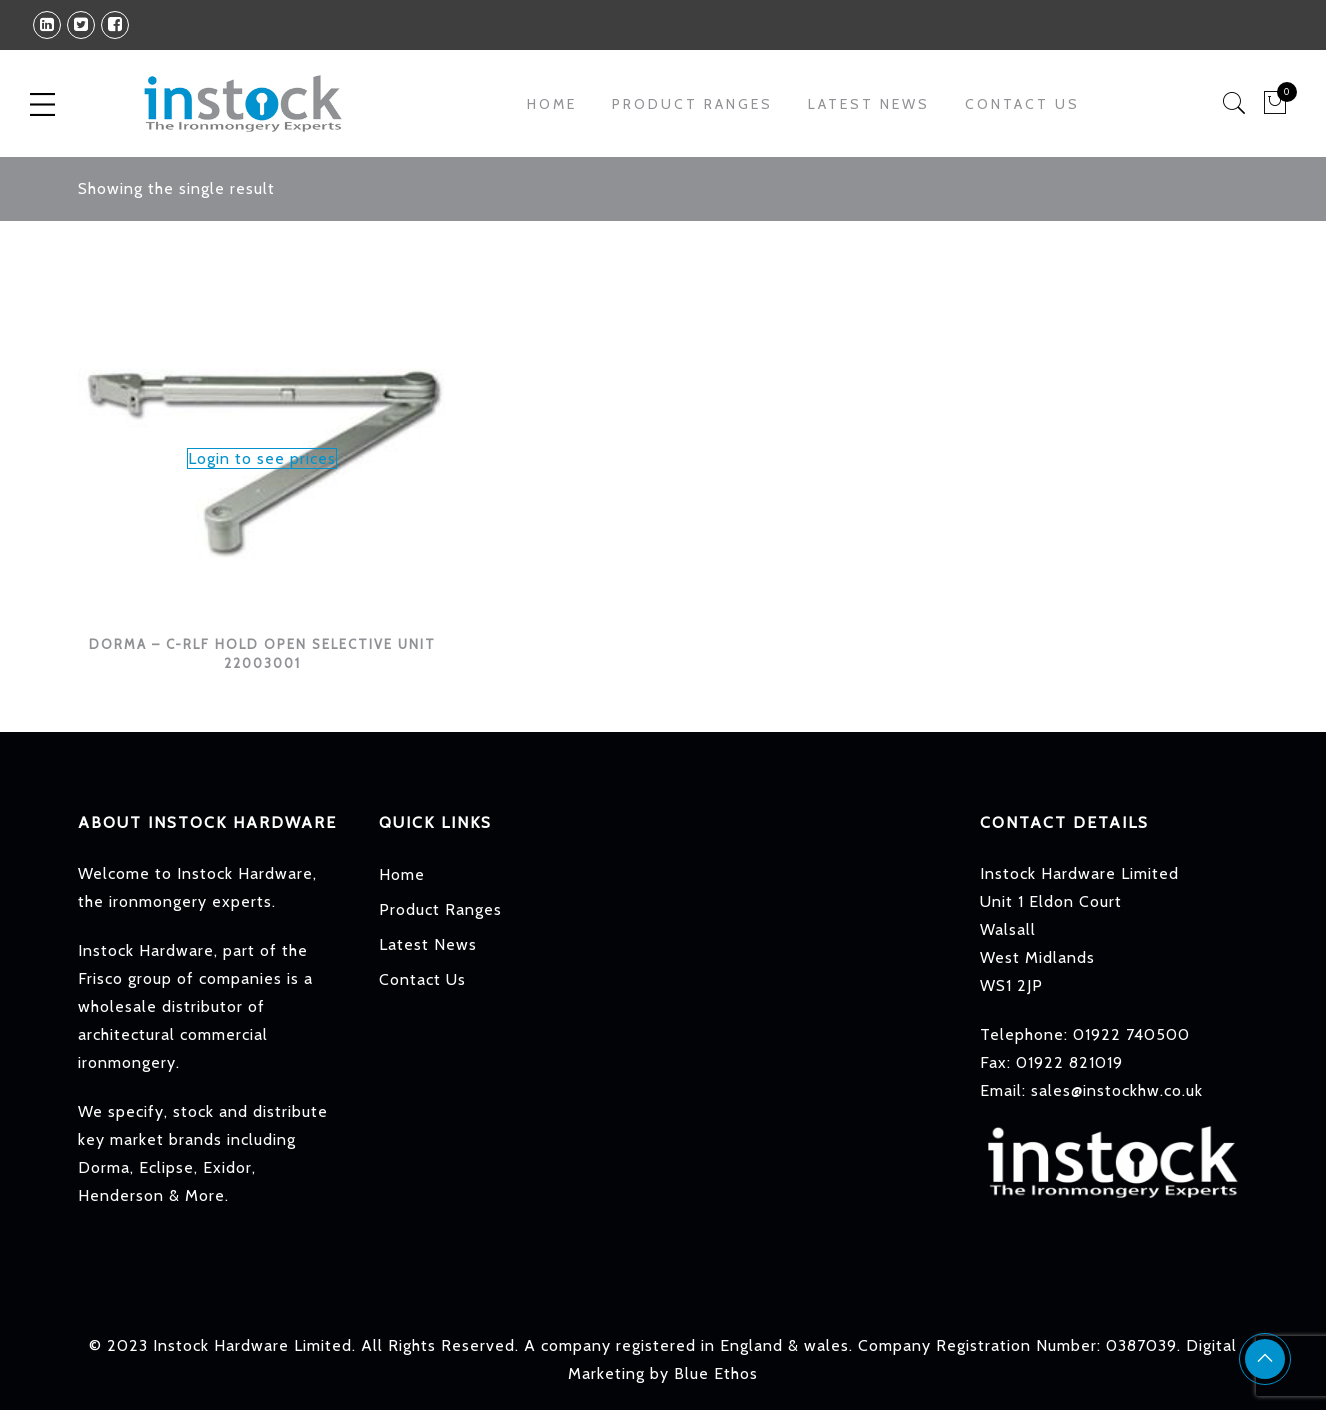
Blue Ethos (716, 1373)
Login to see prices (262, 458)
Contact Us (1022, 104)
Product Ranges (692, 104)
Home (552, 104)
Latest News (869, 104)
